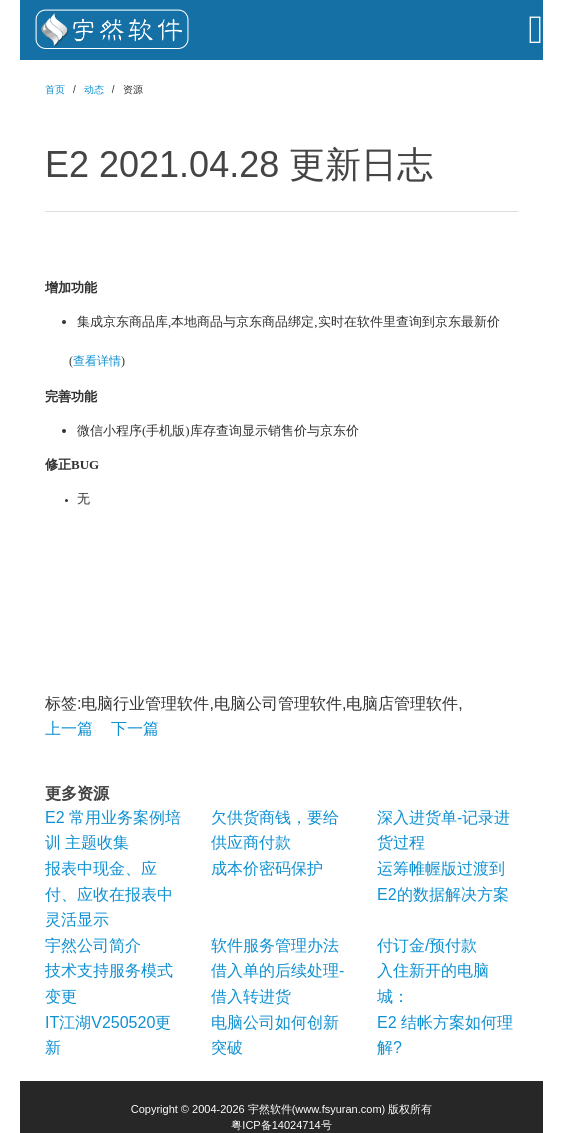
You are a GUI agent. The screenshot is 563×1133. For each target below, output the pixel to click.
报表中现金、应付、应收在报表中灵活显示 (109, 894)
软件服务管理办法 (275, 945)
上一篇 (69, 728)
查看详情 (97, 361)
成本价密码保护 (267, 868)
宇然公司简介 (93, 945)
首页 (55, 89)
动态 (94, 89)
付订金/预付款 (427, 945)
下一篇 (135, 728)
